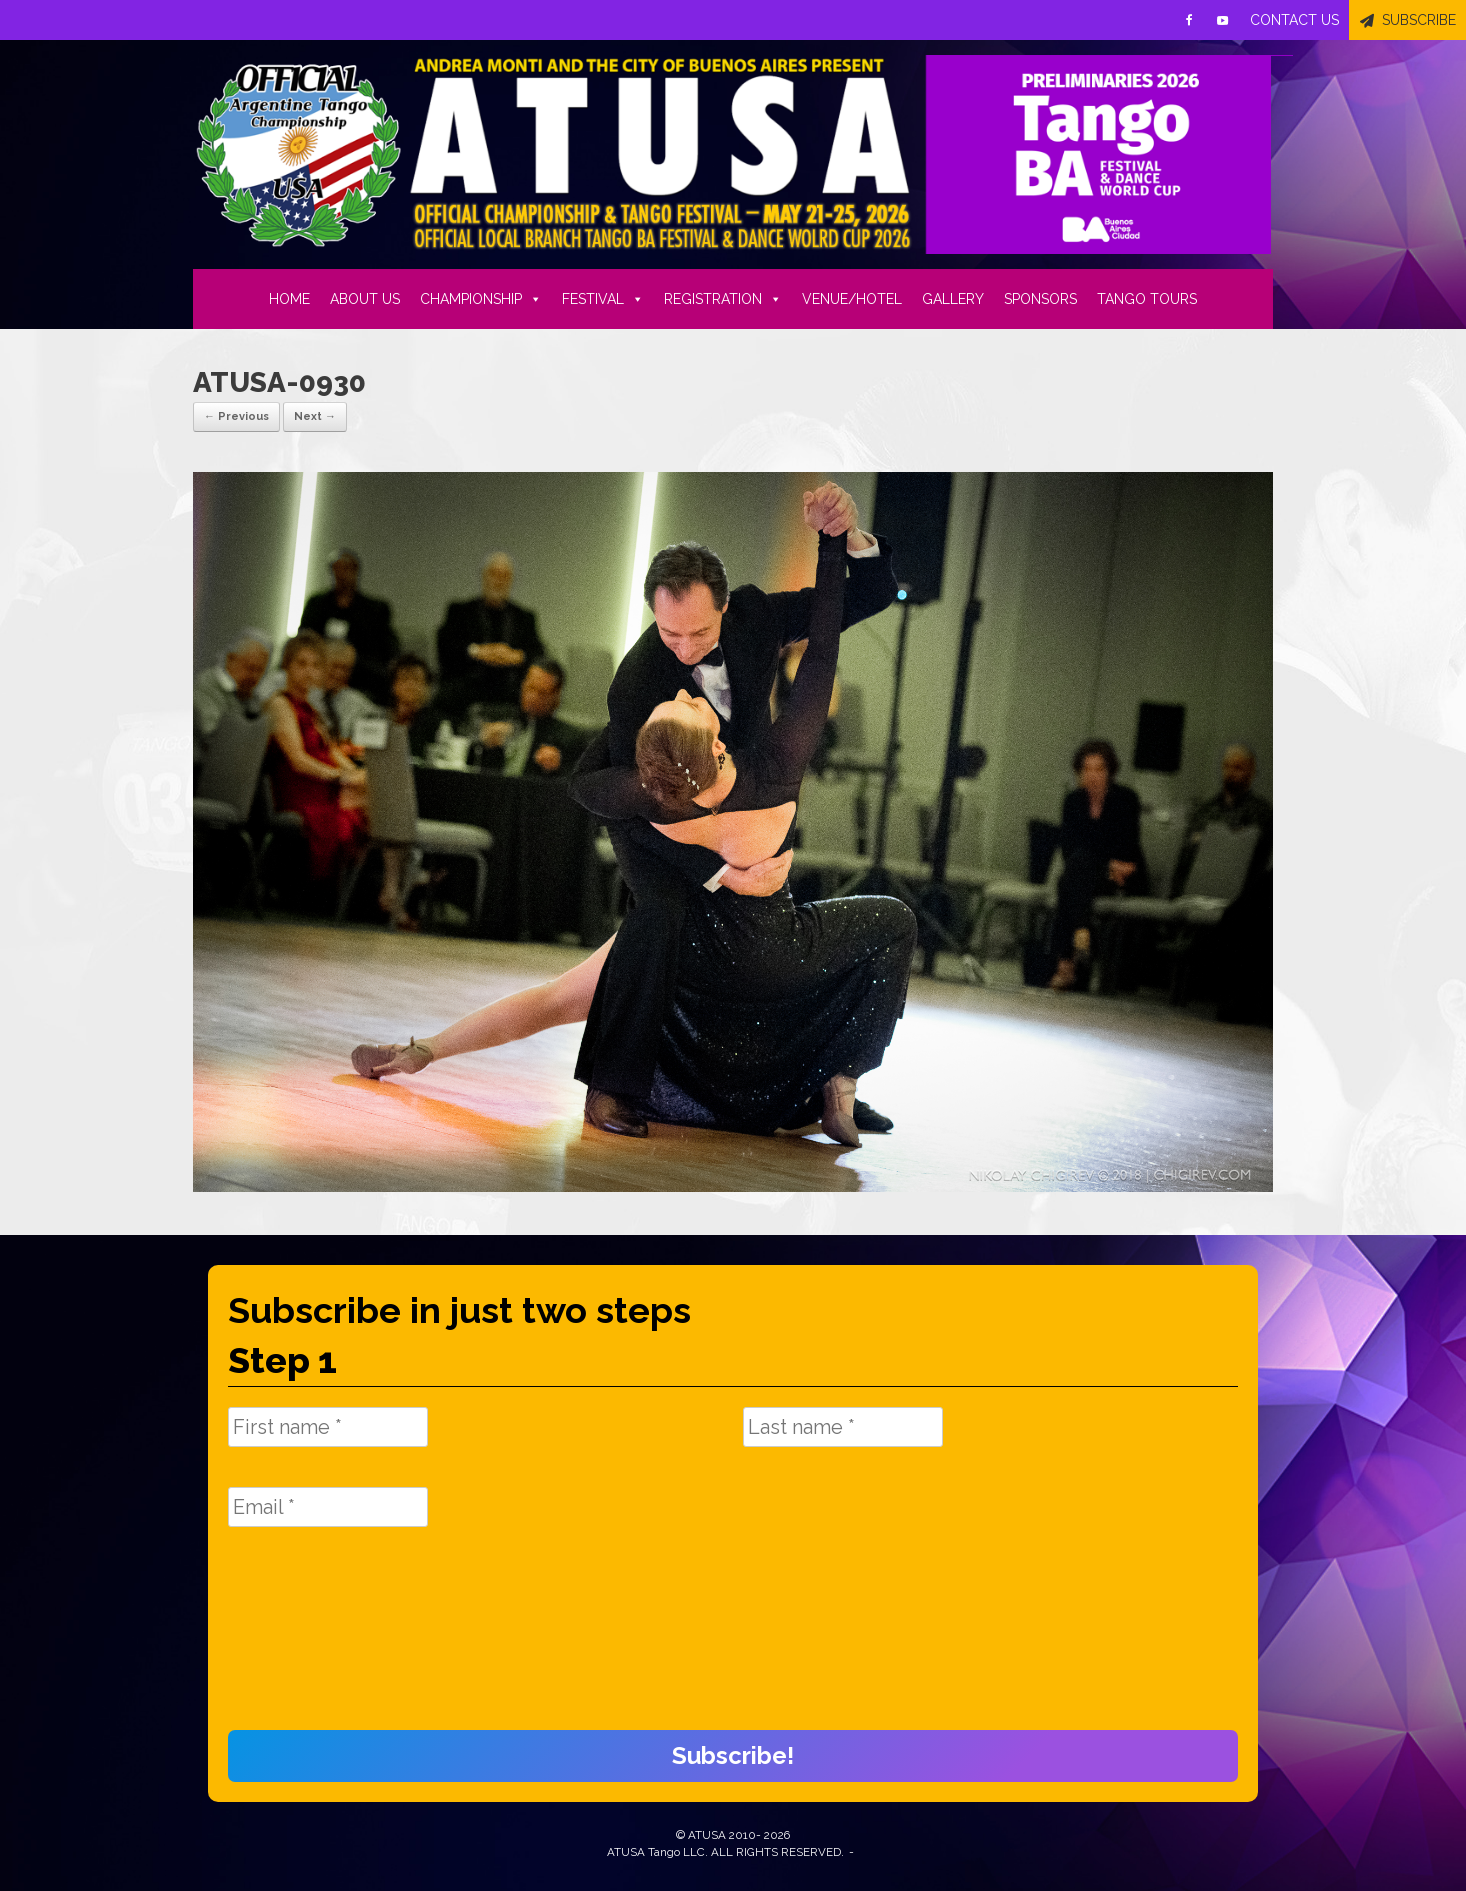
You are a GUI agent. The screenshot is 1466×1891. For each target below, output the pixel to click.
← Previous (236, 416)
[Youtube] (1223, 20)
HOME (289, 299)
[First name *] (328, 1427)
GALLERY (953, 299)
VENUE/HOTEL (852, 299)
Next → (315, 416)
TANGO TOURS (1147, 299)
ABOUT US (365, 299)
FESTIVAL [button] (603, 299)
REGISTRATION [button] (723, 299)
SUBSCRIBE (1419, 20)
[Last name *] (843, 1427)
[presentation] (310, 1639)
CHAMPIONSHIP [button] (481, 299)
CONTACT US (1294, 20)
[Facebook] (1189, 20)
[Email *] (328, 1507)
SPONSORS (1040, 299)
